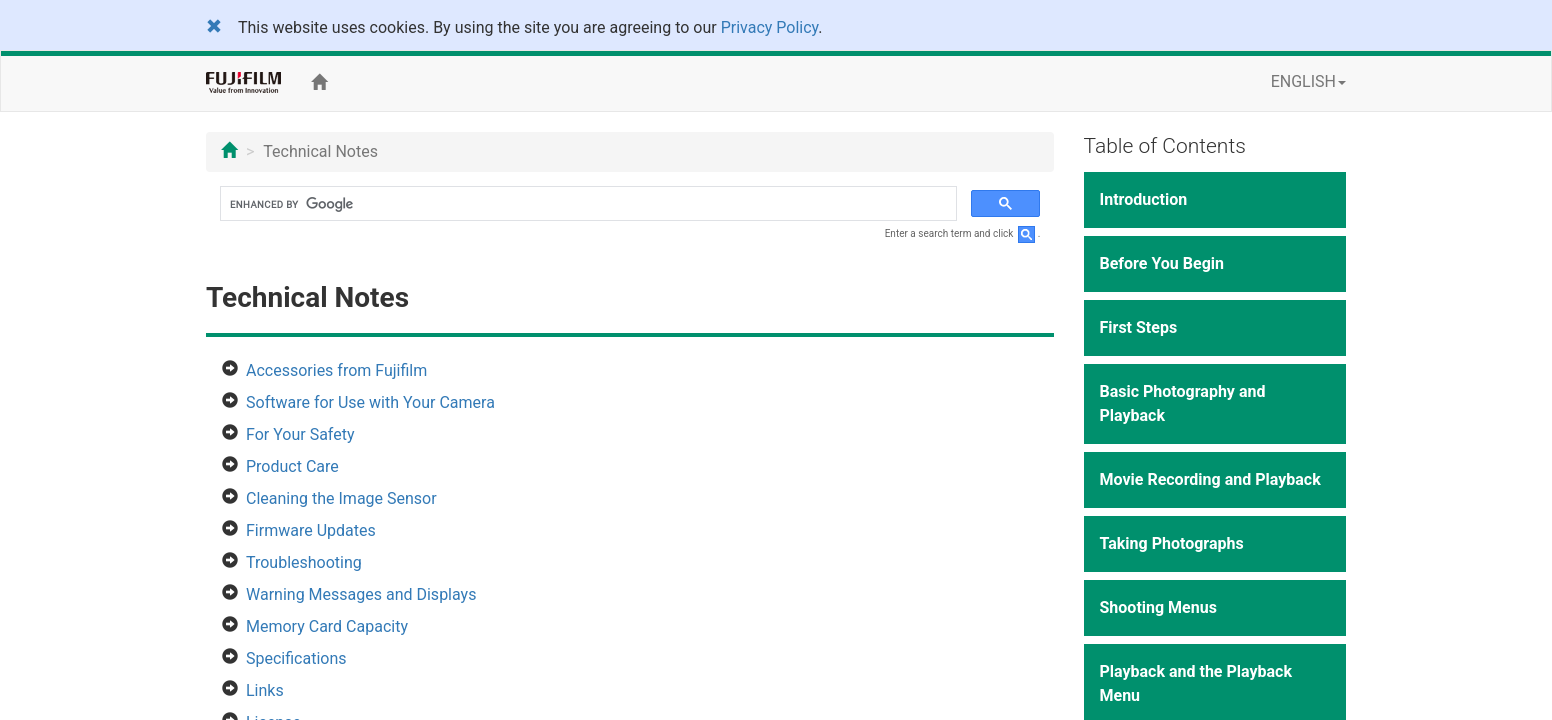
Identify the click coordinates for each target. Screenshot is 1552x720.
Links (265, 690)
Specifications (296, 658)
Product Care (292, 466)
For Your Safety (300, 434)
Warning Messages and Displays (361, 594)
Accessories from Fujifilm (336, 370)
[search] (586, 204)
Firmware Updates (311, 530)
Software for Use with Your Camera (370, 402)
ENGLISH (1308, 81)
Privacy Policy (770, 27)
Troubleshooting (304, 562)
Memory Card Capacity (327, 626)
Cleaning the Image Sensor (341, 498)
